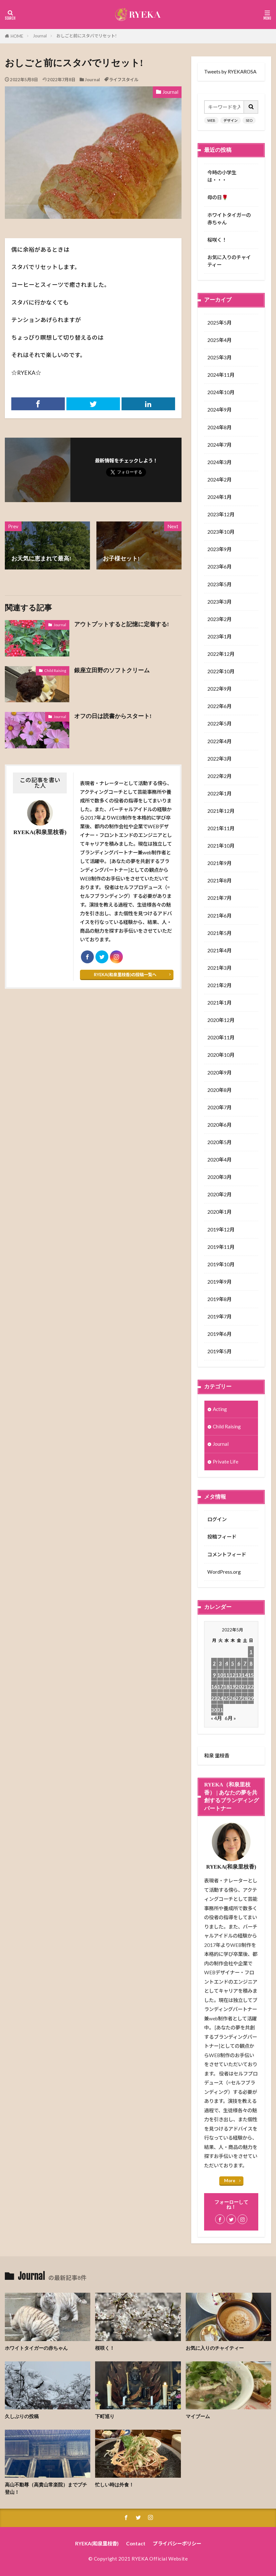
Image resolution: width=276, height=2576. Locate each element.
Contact (135, 2543)
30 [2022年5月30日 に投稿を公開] (214, 1710)
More (229, 2180)
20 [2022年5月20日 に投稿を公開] (238, 1686)
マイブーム (198, 2416)
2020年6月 (219, 1125)
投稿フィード (221, 1537)
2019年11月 (220, 1247)
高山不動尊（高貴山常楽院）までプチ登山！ (46, 2488)
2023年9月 (219, 549)
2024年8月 (219, 427)
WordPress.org (224, 1572)
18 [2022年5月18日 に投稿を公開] (226, 1686)
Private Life (225, 1461)
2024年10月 (220, 392)
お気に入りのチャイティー (229, 260)
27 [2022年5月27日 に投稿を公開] (238, 1698)
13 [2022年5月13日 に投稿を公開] (238, 1675)
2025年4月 (219, 340)
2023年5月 (219, 584)
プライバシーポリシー (177, 2543)
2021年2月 (219, 985)
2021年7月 (219, 898)
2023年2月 (219, 619)
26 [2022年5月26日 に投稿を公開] (232, 1698)
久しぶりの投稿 (22, 2416)
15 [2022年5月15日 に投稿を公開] (251, 1675)
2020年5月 (219, 1142)
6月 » (230, 1718)
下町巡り (104, 2416)
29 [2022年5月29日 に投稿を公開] (251, 1698)
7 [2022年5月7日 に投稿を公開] (244, 1663)
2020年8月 (219, 1090)
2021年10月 (220, 846)
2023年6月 (219, 566)
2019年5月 (219, 1351)
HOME (17, 36)
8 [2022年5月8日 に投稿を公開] (251, 1663)
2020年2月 (219, 1194)
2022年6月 (219, 706)
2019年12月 (220, 1229)
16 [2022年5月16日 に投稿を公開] (214, 1686)
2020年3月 (219, 1177)
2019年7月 (219, 1316)
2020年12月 (220, 1020)
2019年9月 (219, 1282)
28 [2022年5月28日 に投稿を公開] (245, 1698)
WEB (211, 120)
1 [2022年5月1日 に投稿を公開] (251, 1652)
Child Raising (55, 670)
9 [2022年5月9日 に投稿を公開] (214, 1675)
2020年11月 (220, 1037)
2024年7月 (219, 445)
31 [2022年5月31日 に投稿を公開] (220, 1710)
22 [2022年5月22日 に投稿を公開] (251, 1686)
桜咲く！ (217, 240)
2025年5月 (219, 323)
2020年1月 (219, 1212)
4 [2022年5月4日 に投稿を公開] (226, 1663)
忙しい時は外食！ (114, 2484)
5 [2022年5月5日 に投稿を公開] (232, 1663)
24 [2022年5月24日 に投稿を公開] (220, 1698)
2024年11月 (220, 375)
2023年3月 (219, 602)
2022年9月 (219, 689)
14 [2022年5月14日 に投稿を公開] (245, 1675)
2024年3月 (219, 462)
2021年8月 (219, 880)
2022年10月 (220, 671)
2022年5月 (219, 723)
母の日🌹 (217, 197)
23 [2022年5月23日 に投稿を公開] (214, 1698)
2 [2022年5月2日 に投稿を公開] (214, 1663)
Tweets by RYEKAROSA (230, 71)
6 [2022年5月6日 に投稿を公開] (238, 1663)
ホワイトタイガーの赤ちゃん (229, 218)
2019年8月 (219, 1299)
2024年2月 (219, 479)
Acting (220, 1409)
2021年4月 (219, 950)
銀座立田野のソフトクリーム (112, 670)
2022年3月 (219, 759)
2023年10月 (220, 532)
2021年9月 (219, 863)
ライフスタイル (123, 79)
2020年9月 (219, 1072)
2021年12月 (220, 811)
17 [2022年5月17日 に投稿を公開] (220, 1686)
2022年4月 (219, 741)
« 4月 (216, 1718)
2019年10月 (220, 1264)
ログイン (217, 1519)
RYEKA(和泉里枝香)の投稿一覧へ (125, 974)
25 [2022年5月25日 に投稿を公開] (226, 1698)
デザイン (230, 120)
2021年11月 (220, 828)
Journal (40, 35)
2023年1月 (219, 636)
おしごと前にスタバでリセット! (86, 35)
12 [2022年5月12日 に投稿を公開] (232, 1675)
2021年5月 (219, 933)
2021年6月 (219, 916)
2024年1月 (219, 497)
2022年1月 (219, 793)
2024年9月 (219, 410)
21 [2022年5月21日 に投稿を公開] (245, 1686)
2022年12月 (220, 654)
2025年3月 (219, 357)
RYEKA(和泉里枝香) (97, 2543)
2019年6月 (219, 1334)
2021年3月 (219, 968)
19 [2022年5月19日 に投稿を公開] (232, 1686)
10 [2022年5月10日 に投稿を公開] (220, 1675)
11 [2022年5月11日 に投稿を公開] (226, 1675)
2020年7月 (219, 1107)
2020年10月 (220, 1055)
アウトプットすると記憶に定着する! (121, 624)
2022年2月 (219, 776)
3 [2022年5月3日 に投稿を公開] (220, 1663)
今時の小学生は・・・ (221, 176)
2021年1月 (219, 1003)
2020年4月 (219, 1159)
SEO (249, 120)
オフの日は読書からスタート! (113, 716)
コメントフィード (226, 1554)
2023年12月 (220, 514)
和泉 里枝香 (216, 1755)
